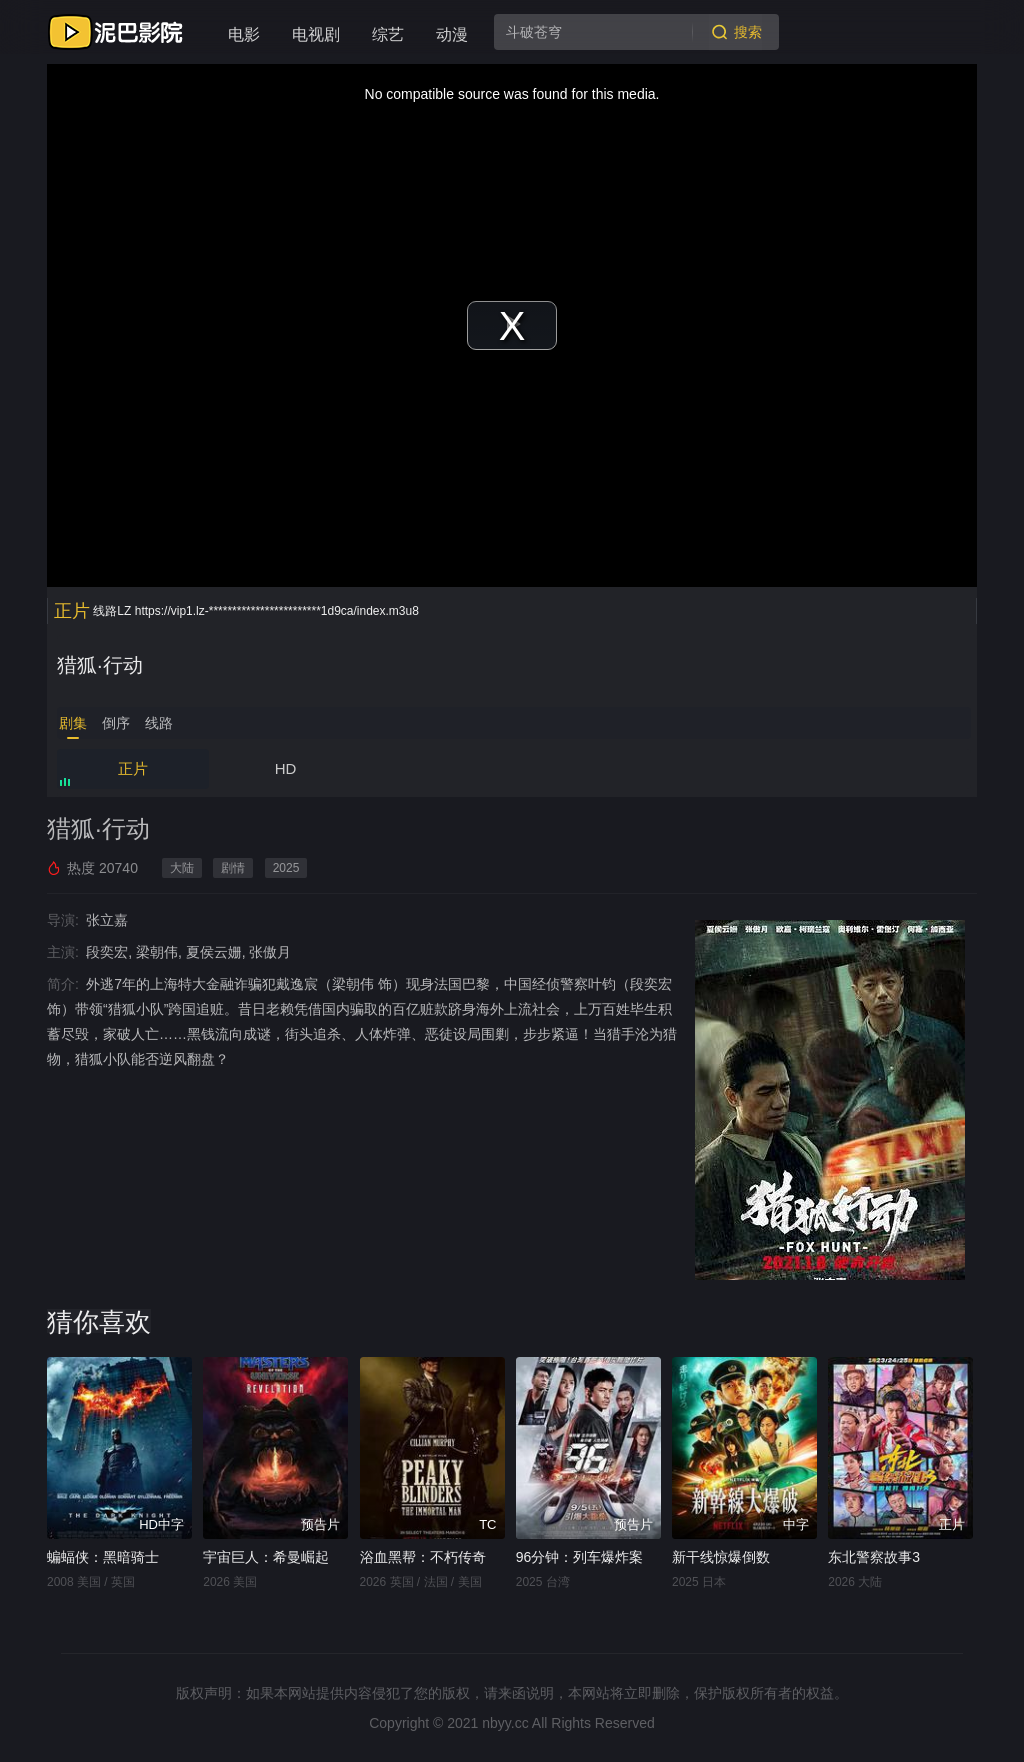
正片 (133, 768)
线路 (159, 723)
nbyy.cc (505, 1723)
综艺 (388, 34)
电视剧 (316, 34)
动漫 (452, 34)
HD (286, 768)
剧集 (73, 723)
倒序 (116, 723)
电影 (244, 34)
